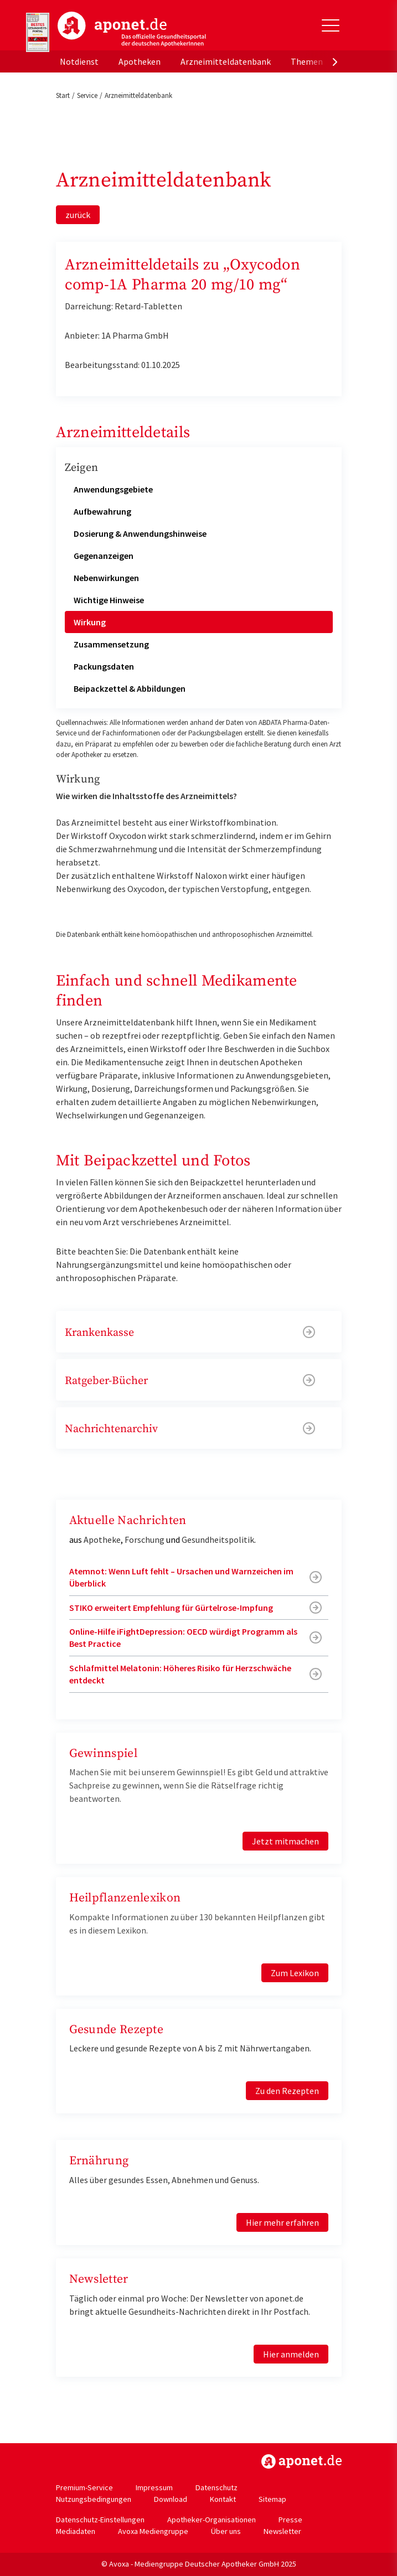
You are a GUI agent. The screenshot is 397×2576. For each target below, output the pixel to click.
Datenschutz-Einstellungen (100, 2520)
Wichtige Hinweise (109, 599)
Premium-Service (84, 2487)
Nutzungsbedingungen (93, 2499)
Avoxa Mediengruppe (153, 2531)
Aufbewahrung (102, 511)
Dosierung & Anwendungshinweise (140, 533)
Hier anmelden (291, 2354)
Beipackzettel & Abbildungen (129, 688)
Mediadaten (75, 2531)
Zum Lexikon (295, 1972)
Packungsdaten (104, 666)
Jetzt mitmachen (285, 1841)
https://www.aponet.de (301, 2461)
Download (170, 2499)
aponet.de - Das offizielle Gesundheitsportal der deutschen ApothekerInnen (132, 29)
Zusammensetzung (111, 644)
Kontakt (223, 2499)
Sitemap (272, 2499)
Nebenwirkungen (106, 577)
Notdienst (79, 61)
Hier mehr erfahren (282, 2222)
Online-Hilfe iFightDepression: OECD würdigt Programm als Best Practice (183, 1637)
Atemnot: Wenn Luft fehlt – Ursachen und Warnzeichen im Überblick (181, 1577)
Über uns (226, 2531)
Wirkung (90, 622)
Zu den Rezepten (287, 2090)
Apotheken (139, 61)
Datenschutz (216, 2487)
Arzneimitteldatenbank (226, 61)
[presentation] (335, 61)
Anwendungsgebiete (113, 489)
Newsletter (282, 2531)
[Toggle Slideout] (330, 25)
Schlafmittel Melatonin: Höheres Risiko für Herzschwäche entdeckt (180, 1674)
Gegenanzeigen (103, 555)
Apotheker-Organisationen (211, 2520)
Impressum (154, 2487)
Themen (307, 61)
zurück (77, 214)
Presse (290, 2520)
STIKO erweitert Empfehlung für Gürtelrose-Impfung (171, 1607)
